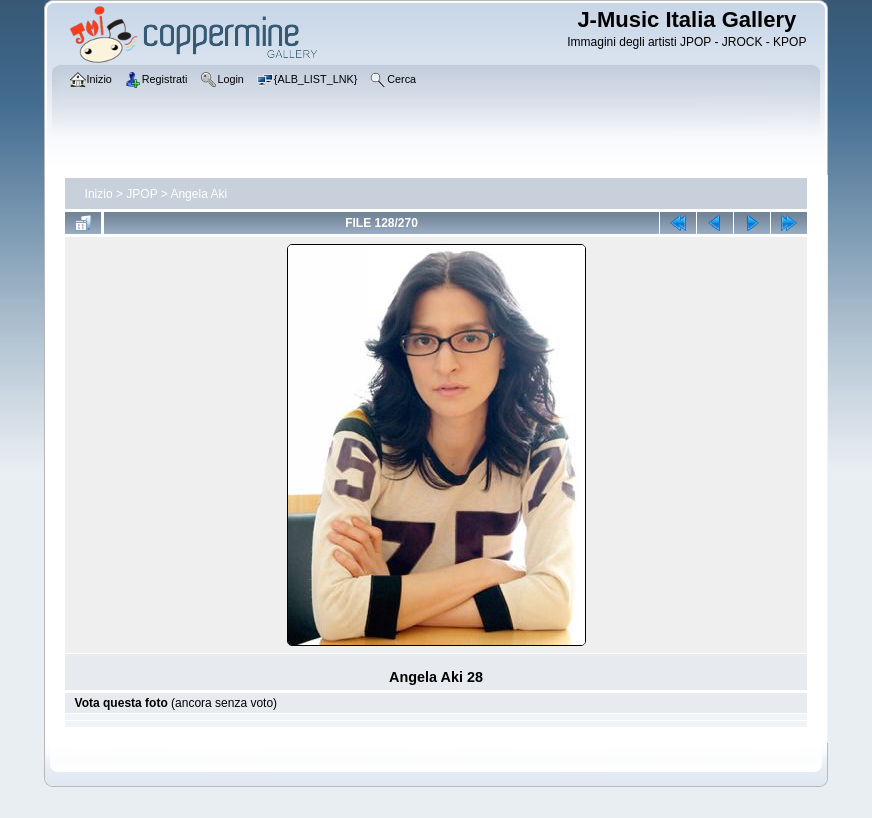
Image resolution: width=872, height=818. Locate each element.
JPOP (141, 194)
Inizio (99, 194)
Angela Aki (198, 194)
